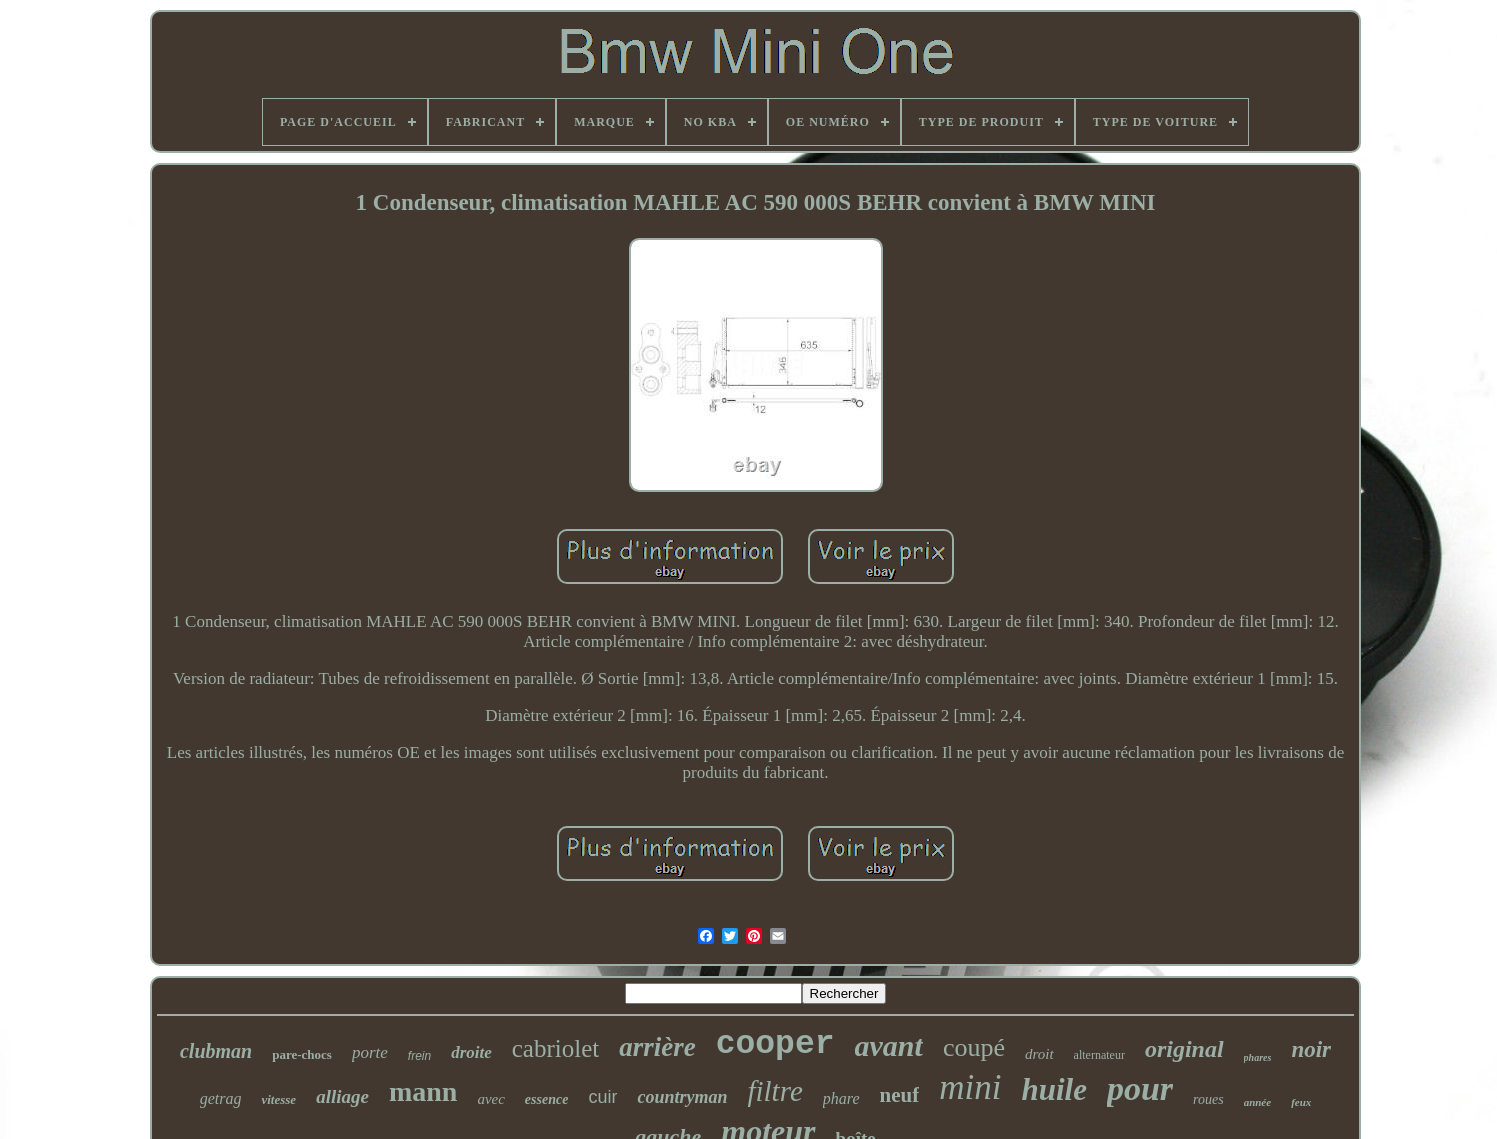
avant (889, 1045)
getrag (221, 1098)
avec (490, 1099)
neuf (900, 1095)
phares (1258, 1057)
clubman (216, 1051)
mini (970, 1087)
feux (1301, 1102)
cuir (602, 1097)
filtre (774, 1091)
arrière (657, 1047)
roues (1208, 1099)
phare (841, 1098)
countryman (682, 1097)
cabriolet (555, 1048)
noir (1311, 1049)
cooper (775, 1044)
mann (423, 1091)
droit (1039, 1054)
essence (547, 1099)
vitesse (278, 1099)
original (1184, 1049)
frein (419, 1056)
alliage (342, 1096)
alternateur (1099, 1055)
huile (1053, 1089)
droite (471, 1052)
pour (1140, 1088)
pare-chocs (302, 1054)
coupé (974, 1047)
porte (370, 1052)
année (1258, 1102)
